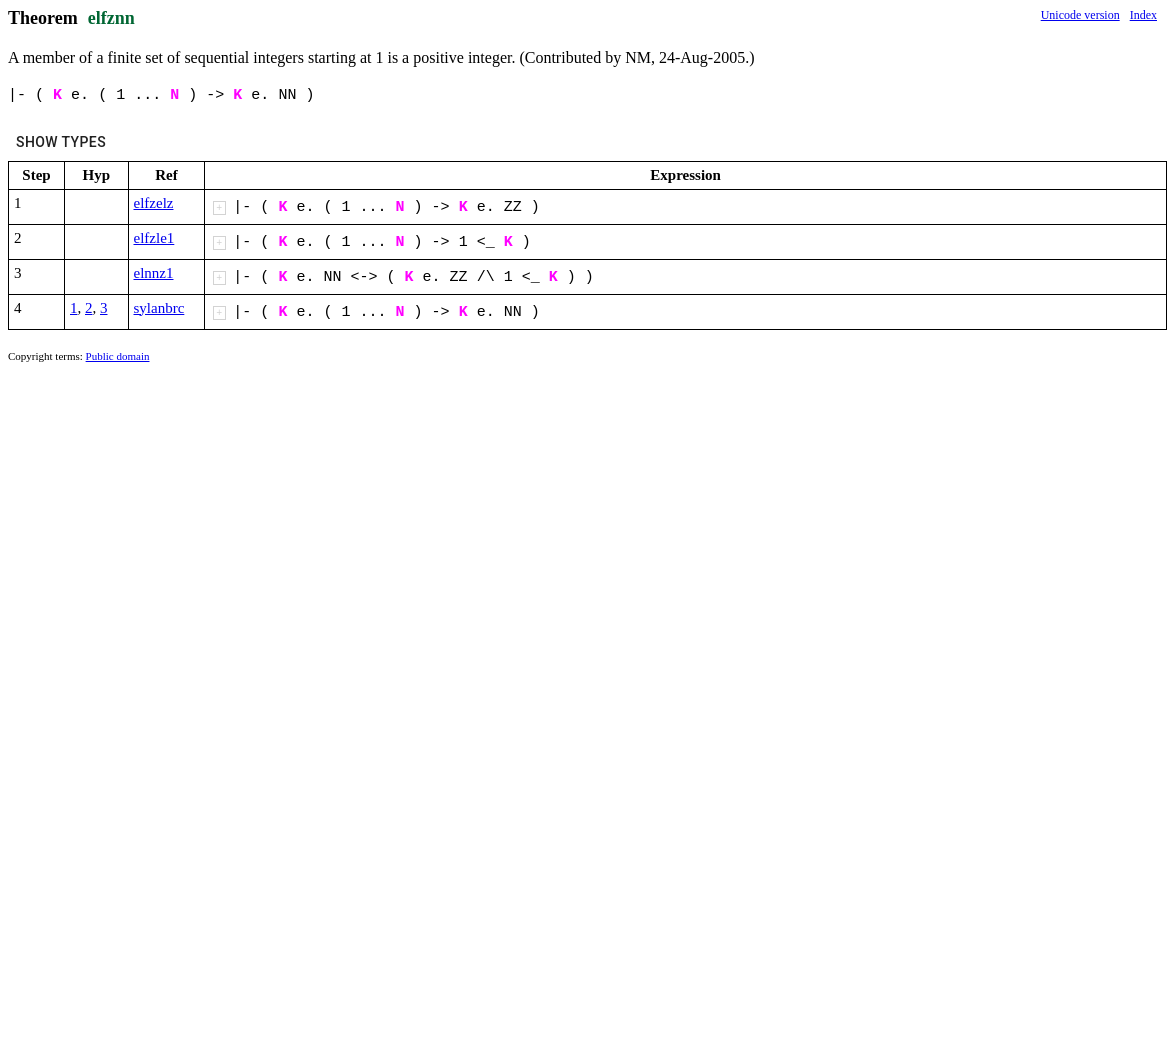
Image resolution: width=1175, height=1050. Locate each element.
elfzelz (154, 203)
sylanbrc (159, 308)
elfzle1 (154, 238)
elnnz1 (154, 273)
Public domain (118, 356)
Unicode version (1080, 15)
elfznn (111, 18)
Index (1143, 15)
